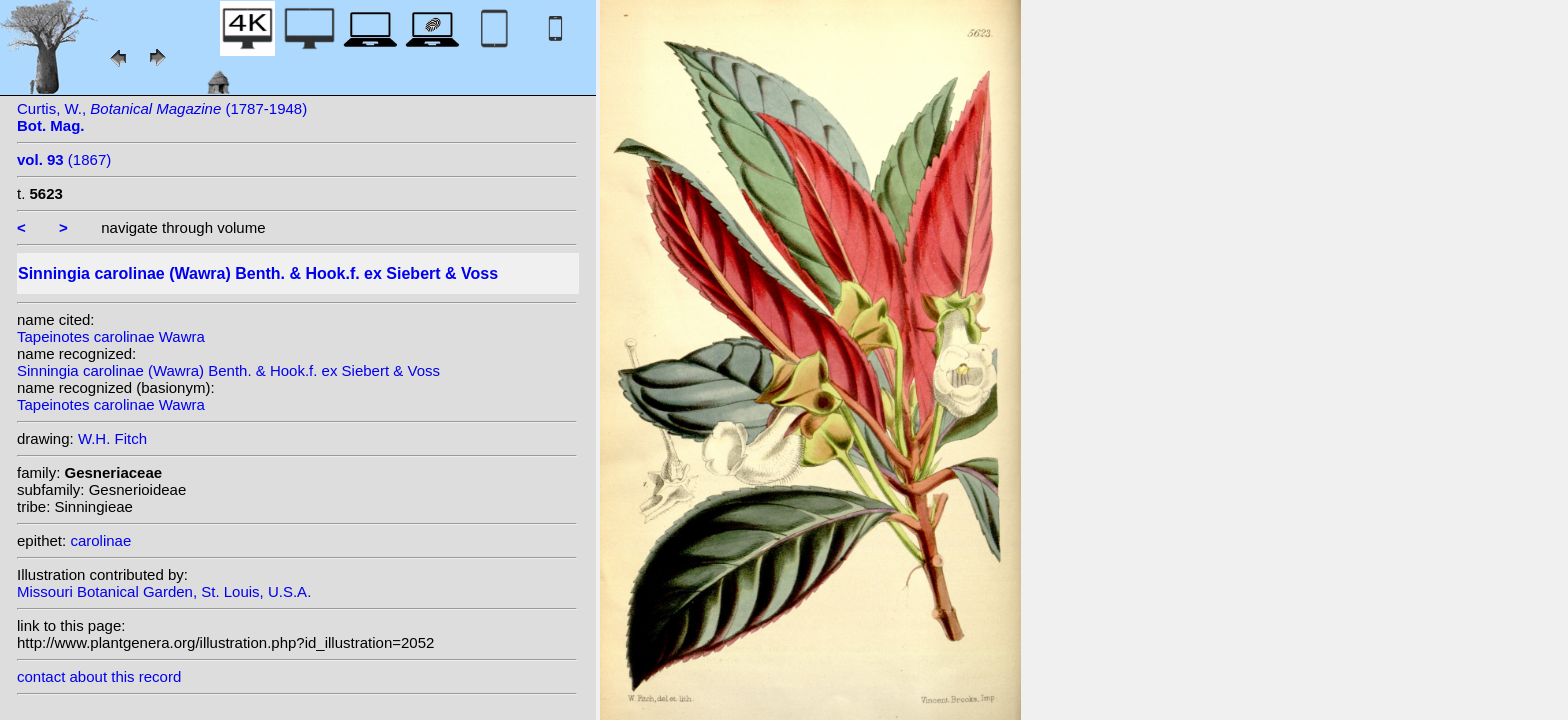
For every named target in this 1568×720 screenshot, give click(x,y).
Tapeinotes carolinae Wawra (111, 336)
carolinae (100, 540)
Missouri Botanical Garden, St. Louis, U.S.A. (164, 591)
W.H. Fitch (112, 438)
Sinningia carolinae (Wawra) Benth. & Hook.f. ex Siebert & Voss (228, 370)
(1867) (64, 159)
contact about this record (99, 676)
